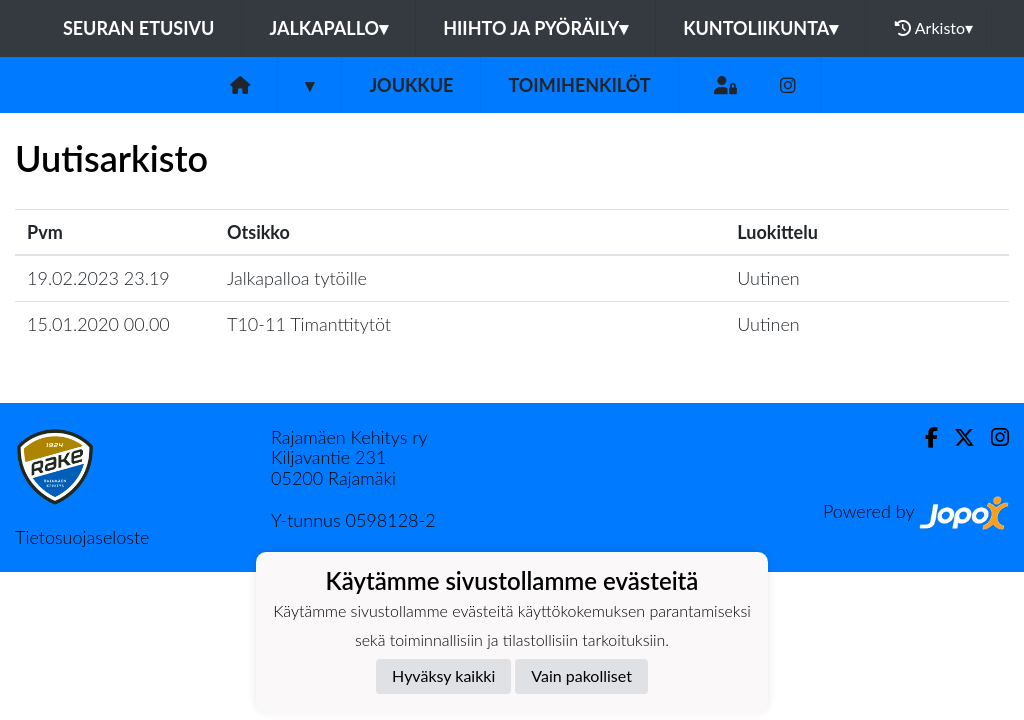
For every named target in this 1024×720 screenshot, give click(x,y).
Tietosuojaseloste (82, 537)
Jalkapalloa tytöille (297, 278)
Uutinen (768, 278)
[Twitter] (956, 437)
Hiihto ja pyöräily (535, 28)
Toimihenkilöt (579, 85)
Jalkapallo (328, 28)
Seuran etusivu (139, 28)
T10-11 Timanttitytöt (309, 324)
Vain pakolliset (581, 675)
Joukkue (411, 85)
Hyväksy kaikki (443, 675)
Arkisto (934, 28)
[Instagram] (788, 85)
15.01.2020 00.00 (98, 324)
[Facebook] (923, 437)
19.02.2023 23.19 (98, 278)
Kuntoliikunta (760, 28)
